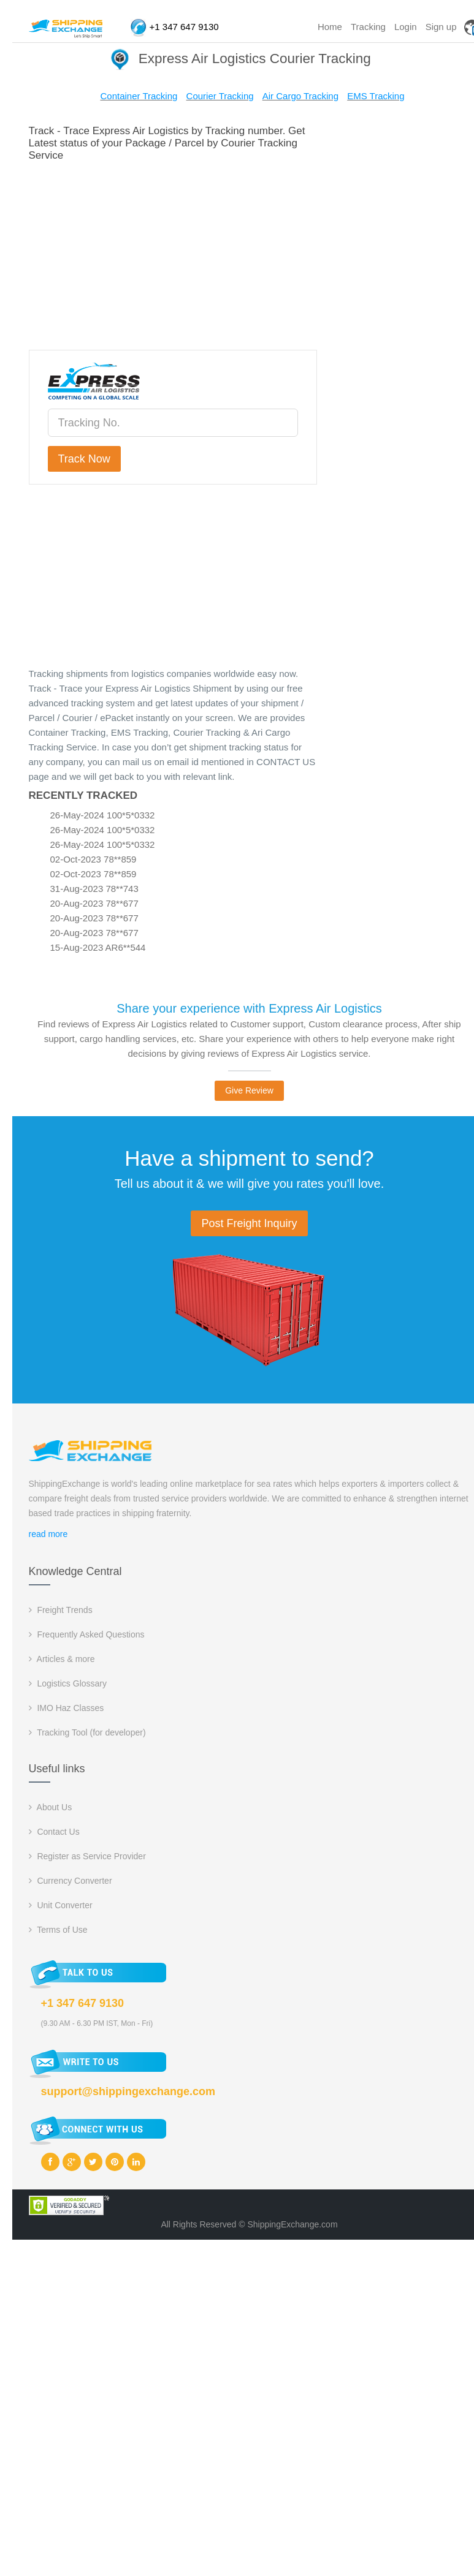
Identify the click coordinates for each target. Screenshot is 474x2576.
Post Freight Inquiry (249, 1223)
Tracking (368, 26)
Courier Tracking (220, 96)
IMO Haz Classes (66, 1708)
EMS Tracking (375, 96)
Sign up (441, 26)
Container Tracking (138, 96)
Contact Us (54, 1832)
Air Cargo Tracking (300, 96)
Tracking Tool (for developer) (87, 1732)
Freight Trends (61, 1610)
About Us (50, 1807)
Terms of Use (58, 1930)
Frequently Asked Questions (87, 1634)
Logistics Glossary (68, 1683)
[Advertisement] (249, 253)
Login (405, 26)
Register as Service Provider (87, 1856)
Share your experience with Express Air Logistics (249, 1008)
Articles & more (62, 1659)
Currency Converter (70, 1881)
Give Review (249, 1090)
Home (330, 26)
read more (48, 1534)
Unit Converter (61, 1905)
